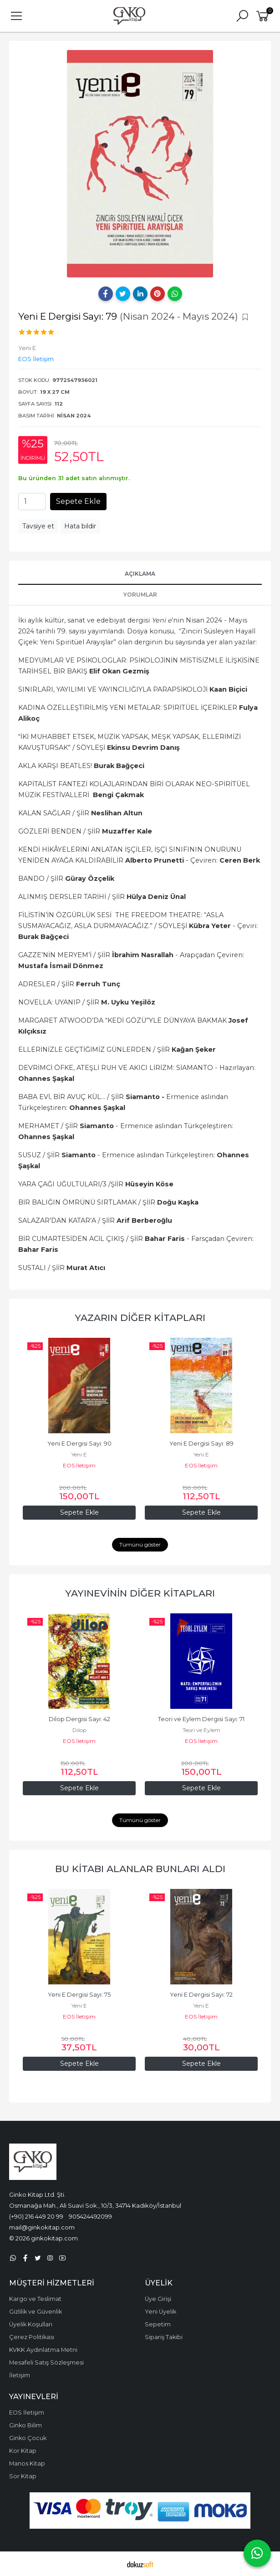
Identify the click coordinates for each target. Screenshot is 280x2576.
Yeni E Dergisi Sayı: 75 (79, 1994)
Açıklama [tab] (140, 573)
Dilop (79, 1730)
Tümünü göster (140, 1544)
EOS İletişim (79, 1465)
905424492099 (90, 2216)
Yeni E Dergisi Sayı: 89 (201, 1443)
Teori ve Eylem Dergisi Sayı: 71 (201, 1719)
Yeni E (79, 1454)
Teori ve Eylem (201, 1730)
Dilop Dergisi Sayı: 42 (79, 1719)
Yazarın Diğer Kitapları (140, 1317)
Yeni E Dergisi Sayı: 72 (201, 1994)
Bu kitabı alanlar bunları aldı (140, 1868)
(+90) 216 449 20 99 (36, 2216)
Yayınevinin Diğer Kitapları (140, 1593)
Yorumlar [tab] (140, 594)
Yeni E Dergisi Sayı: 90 (79, 1443)
